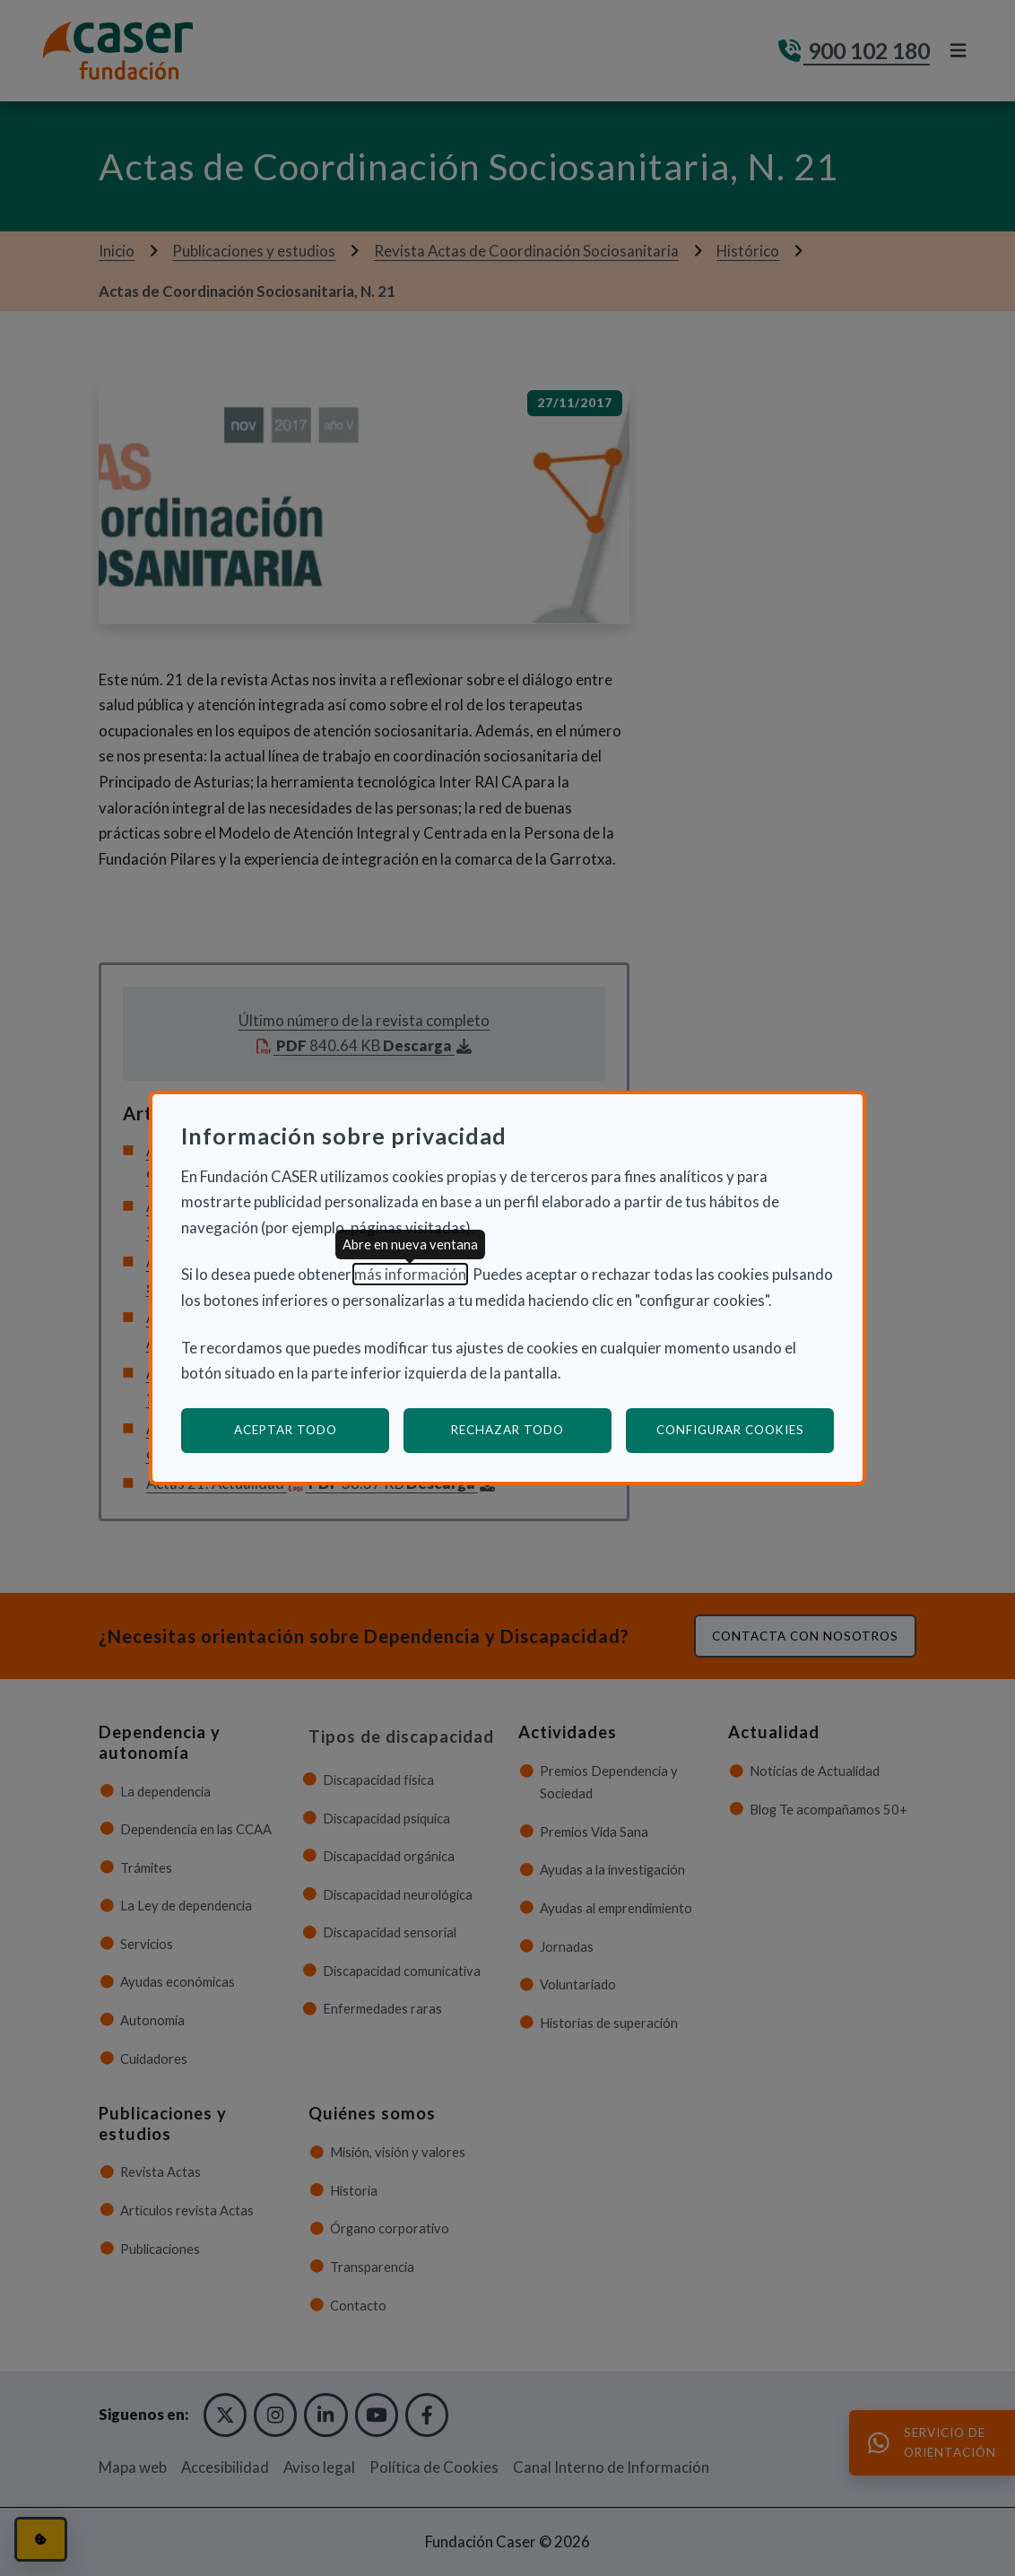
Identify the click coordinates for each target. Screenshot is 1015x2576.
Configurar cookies (745, 1429)
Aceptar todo (285, 1430)
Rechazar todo (507, 1430)
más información (410, 1274)
